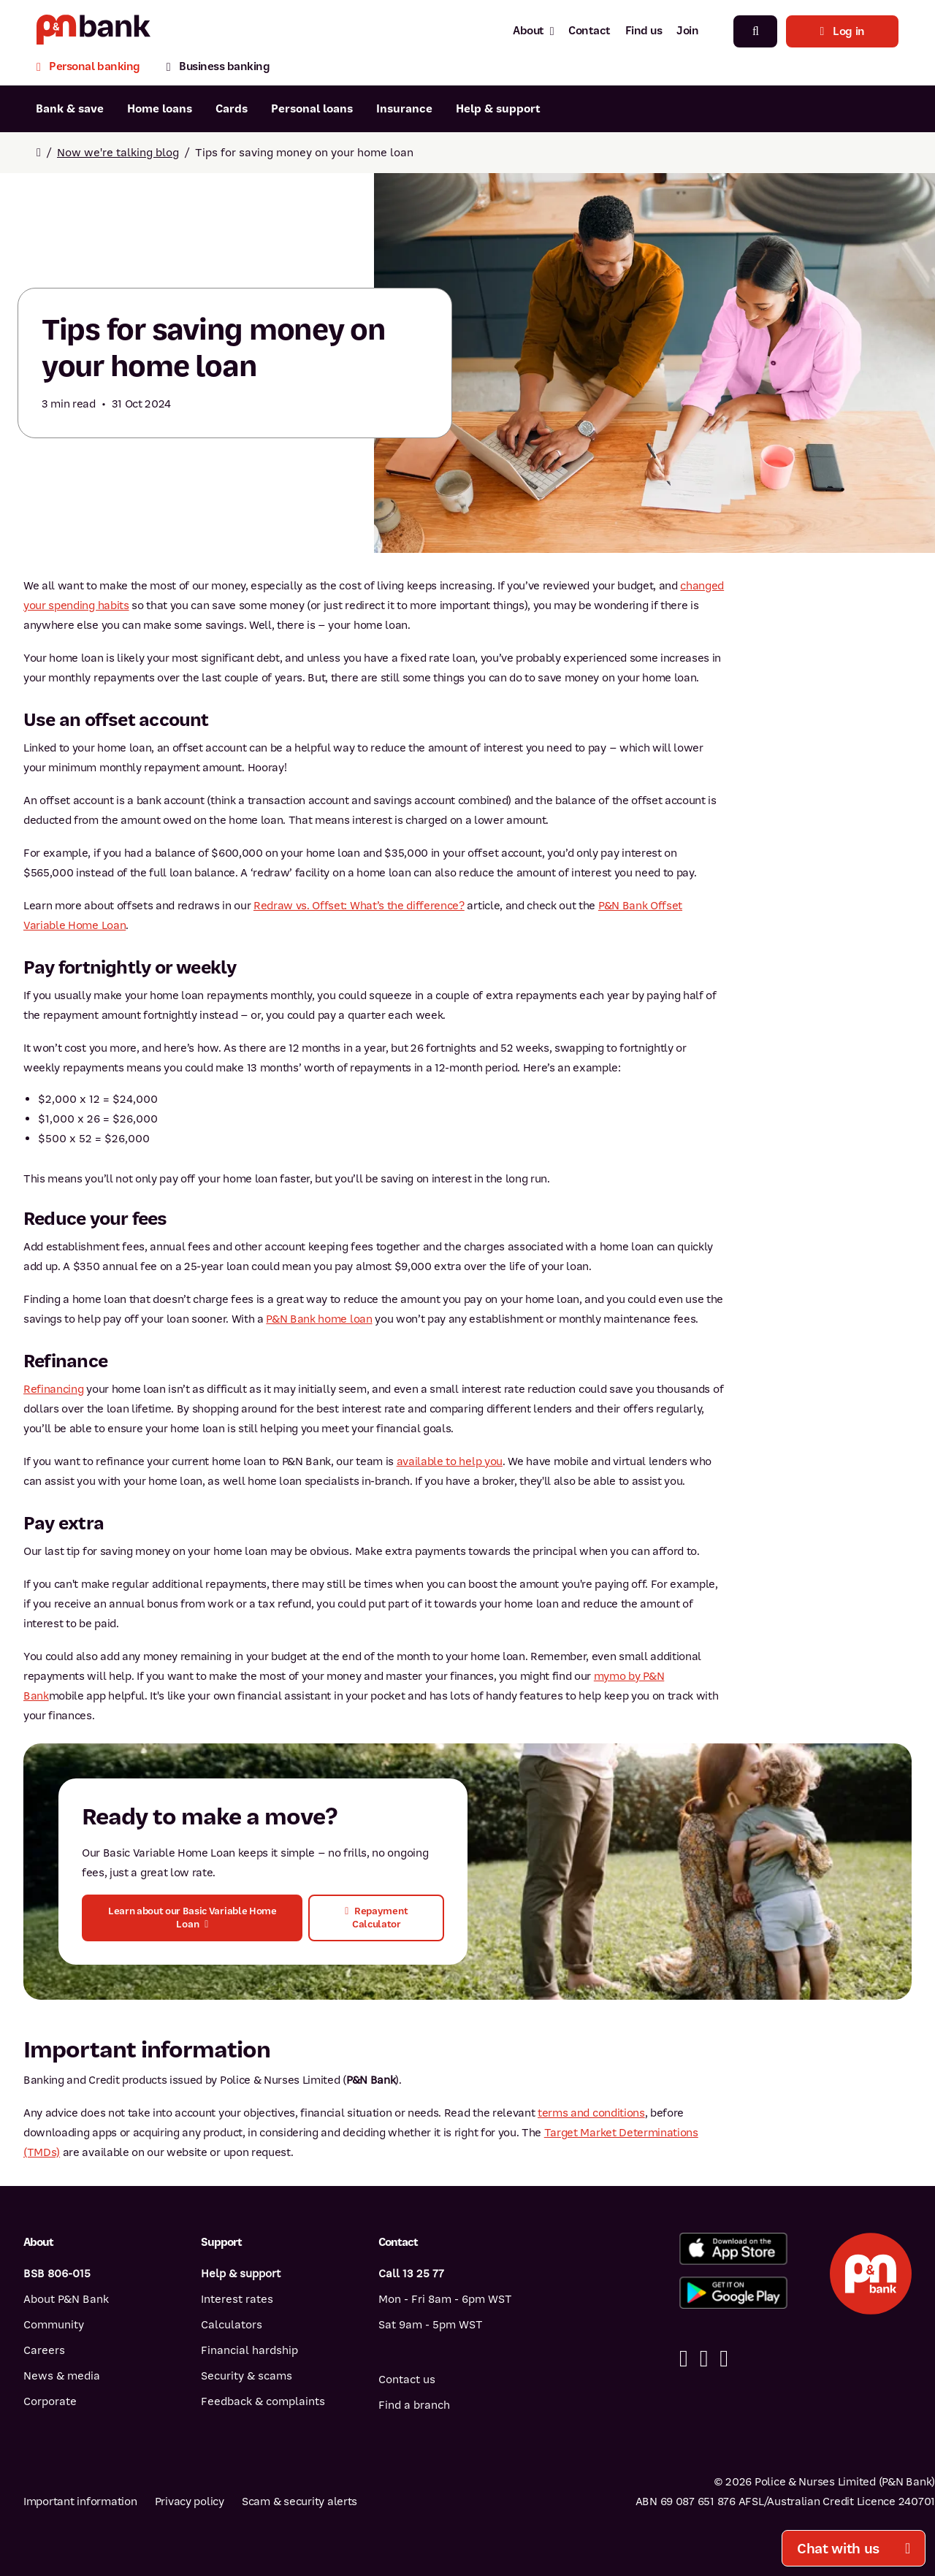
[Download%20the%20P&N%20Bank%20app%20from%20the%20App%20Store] (733, 2249)
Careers (44, 2350)
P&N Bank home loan (319, 1319)
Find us (644, 30)
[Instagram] (724, 2358)
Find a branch (414, 2405)
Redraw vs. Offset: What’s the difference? (359, 905)
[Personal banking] (95, 68)
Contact (589, 30)
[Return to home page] (39, 152)
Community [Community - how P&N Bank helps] (53, 2324)
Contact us (406, 2379)
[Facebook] (683, 2358)
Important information (80, 2501)
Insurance (404, 109)
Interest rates (237, 2299)
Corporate (50, 2401)
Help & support (498, 109)
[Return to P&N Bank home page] (93, 31)
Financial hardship (249, 2350)
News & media (61, 2376)
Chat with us (853, 2548)
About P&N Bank (66, 2299)
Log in (842, 31)
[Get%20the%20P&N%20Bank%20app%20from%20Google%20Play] (733, 2293)
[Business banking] (218, 68)
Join (687, 30)
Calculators (231, 2324)
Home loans (159, 109)
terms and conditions (591, 2113)
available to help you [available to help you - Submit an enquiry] (450, 1461)
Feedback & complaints (263, 2401)
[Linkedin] (704, 2358)
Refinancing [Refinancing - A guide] (53, 1389)
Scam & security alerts (299, 2501)
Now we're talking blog (118, 152)
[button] (192, 1918)
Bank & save (70, 109)
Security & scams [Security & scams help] (246, 2376)
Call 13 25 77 (411, 2273)
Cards (231, 109)
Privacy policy (189, 2501)
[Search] (755, 31)
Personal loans (312, 109)
